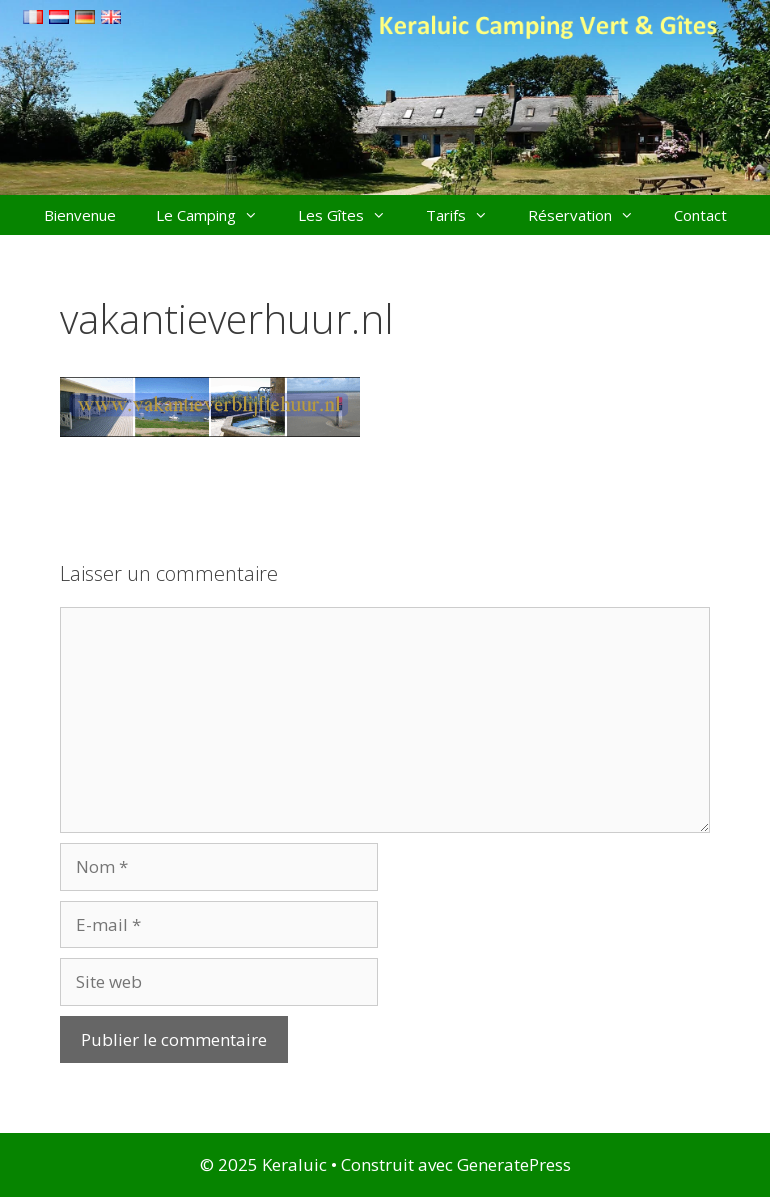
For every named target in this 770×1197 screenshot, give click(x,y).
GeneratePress (514, 1164)
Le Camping (217, 215)
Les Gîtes (352, 215)
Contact (700, 215)
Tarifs (467, 215)
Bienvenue (80, 215)
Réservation (591, 215)
